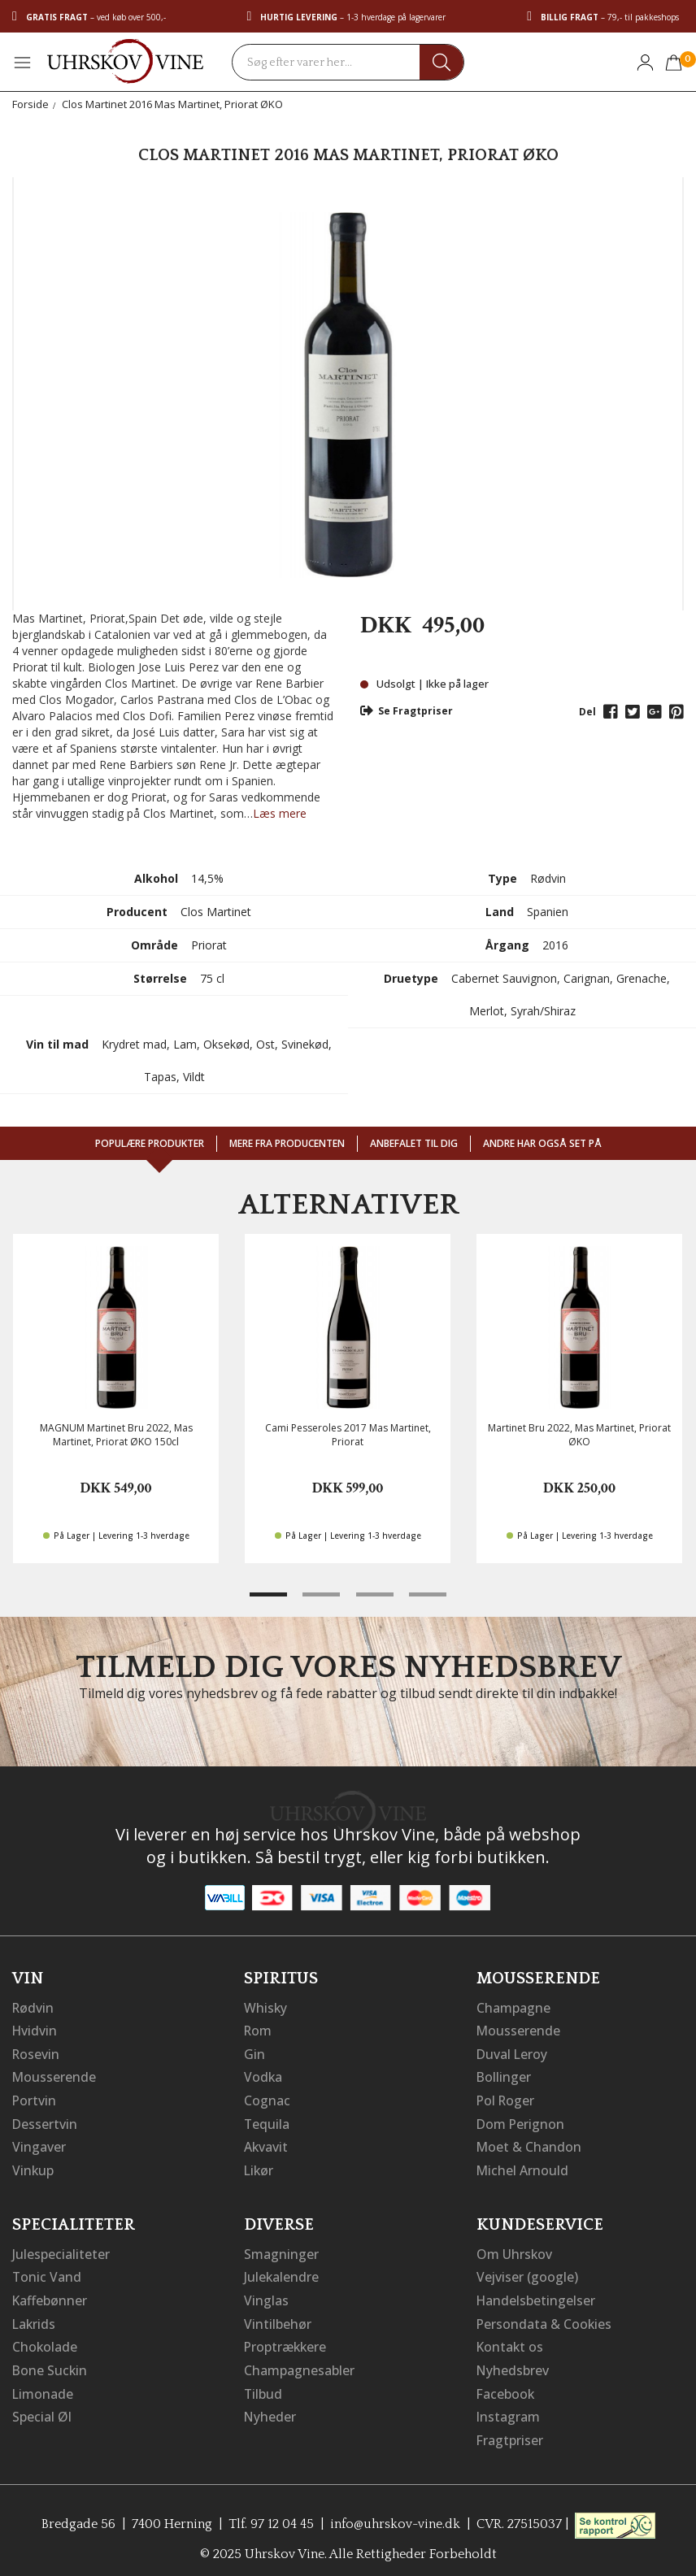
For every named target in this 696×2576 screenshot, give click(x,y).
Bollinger (504, 2075)
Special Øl (42, 2408)
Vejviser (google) (527, 2272)
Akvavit (266, 2143)
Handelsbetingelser (536, 2295)
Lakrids (34, 2317)
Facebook (506, 2386)
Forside (30, 104)
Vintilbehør (277, 2317)
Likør (259, 2166)
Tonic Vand (47, 2272)
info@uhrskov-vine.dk (395, 2515)
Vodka (263, 2075)
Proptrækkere (286, 2340)
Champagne (513, 2007)
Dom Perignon (521, 2121)
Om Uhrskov (514, 2249)
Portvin (34, 2098)
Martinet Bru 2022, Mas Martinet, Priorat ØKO (579, 1435)
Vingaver (39, 2143)
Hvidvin (35, 2030)
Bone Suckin (50, 2363)
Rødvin (33, 2007)
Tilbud (263, 2386)
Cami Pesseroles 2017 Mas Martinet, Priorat (348, 1435)
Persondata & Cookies (544, 2317)
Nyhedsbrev (513, 2363)
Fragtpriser (510, 2431)
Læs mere (280, 813)
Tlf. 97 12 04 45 (270, 2515)
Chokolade (45, 2340)
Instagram (508, 2408)
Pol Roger (506, 2098)
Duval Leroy (512, 2052)
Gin (254, 2052)
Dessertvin (45, 2121)
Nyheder (270, 2408)
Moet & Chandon (529, 2143)
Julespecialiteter (61, 2249)
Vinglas (266, 2295)
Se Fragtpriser (406, 711)
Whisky (266, 2007)
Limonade (43, 2386)
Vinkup (33, 2166)
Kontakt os (510, 2340)
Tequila (267, 2121)
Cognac (267, 2098)
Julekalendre (282, 2272)
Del (587, 712)
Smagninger (281, 2249)
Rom (258, 2030)
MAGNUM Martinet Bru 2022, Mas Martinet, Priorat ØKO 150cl (116, 1435)
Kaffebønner (50, 2295)
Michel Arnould (522, 2166)
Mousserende (54, 2075)
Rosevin (36, 2052)
